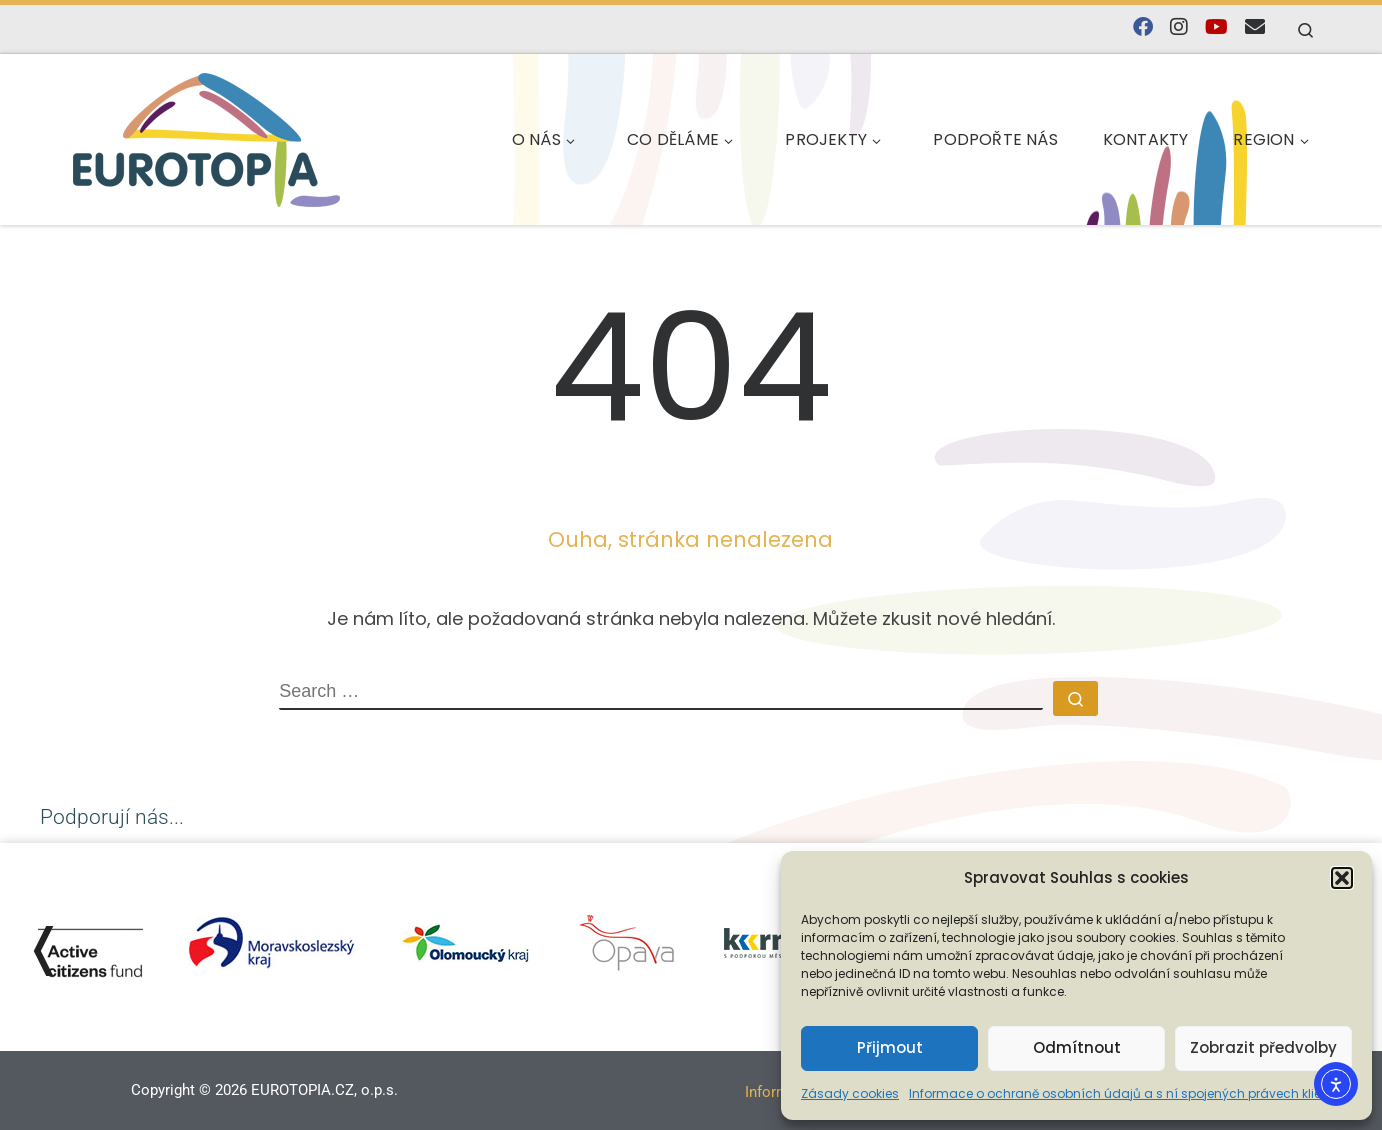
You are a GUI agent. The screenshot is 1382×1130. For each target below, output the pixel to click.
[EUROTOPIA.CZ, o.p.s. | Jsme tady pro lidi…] (206, 136)
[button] (1342, 878)
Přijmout (890, 1047)
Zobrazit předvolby (1263, 1047)
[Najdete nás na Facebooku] (1143, 27)
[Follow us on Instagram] (1179, 27)
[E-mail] (1255, 27)
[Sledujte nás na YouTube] (1216, 27)
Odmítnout (1077, 1047)
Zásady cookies (850, 1093)
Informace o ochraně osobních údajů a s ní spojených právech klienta (1125, 1093)
